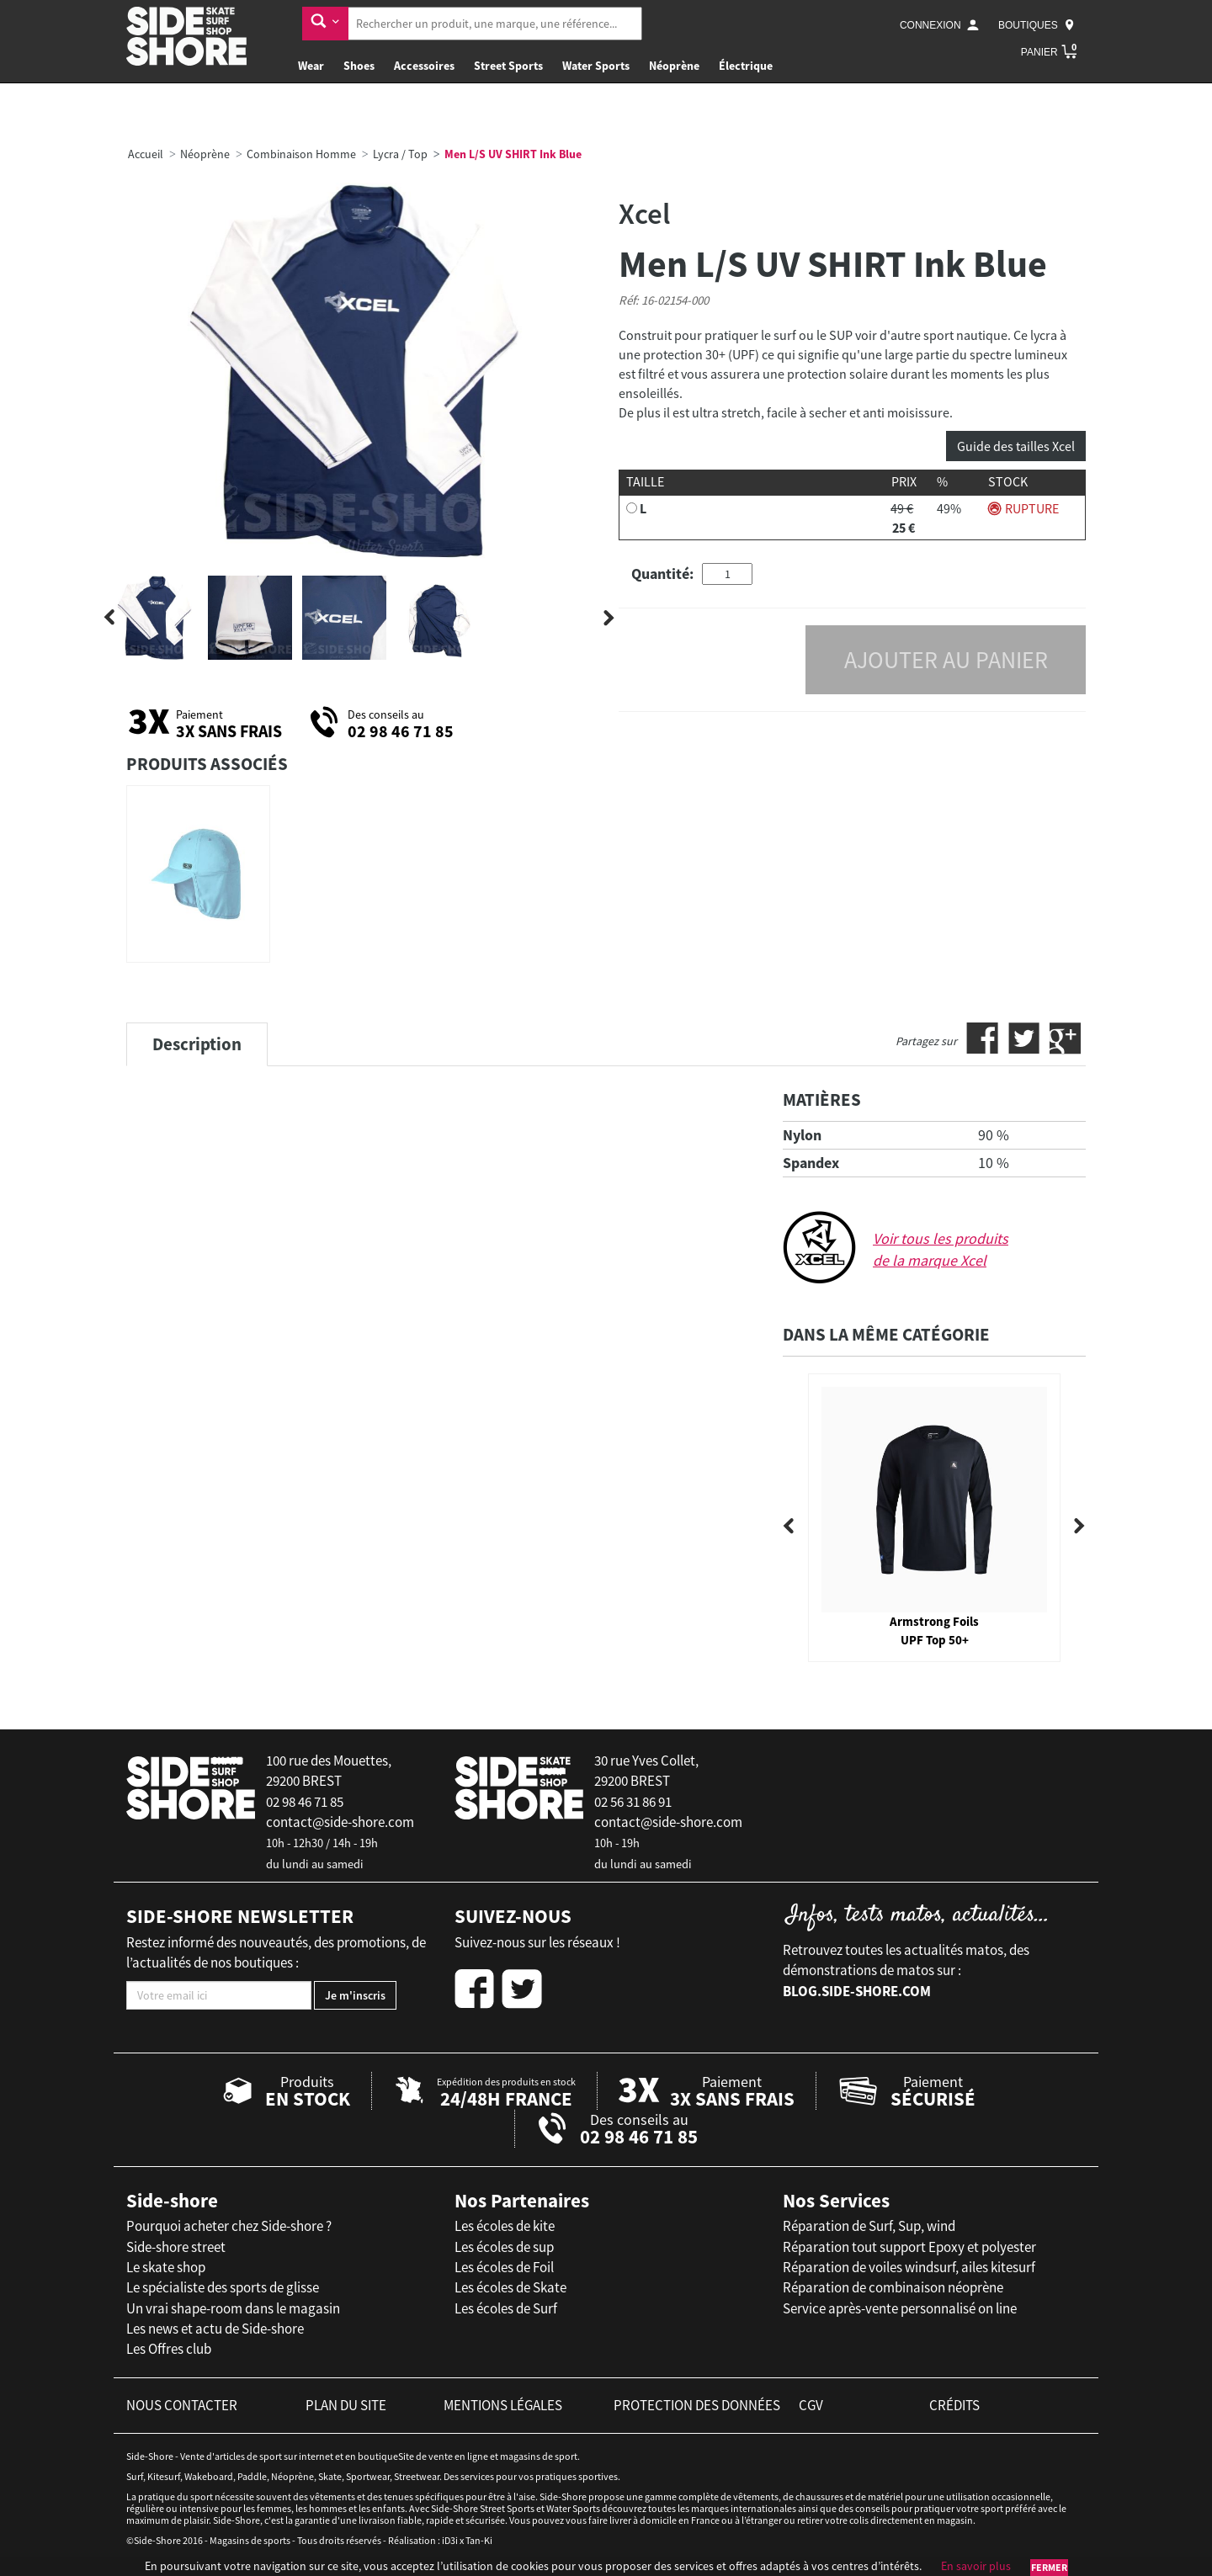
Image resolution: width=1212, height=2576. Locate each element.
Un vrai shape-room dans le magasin (233, 2308)
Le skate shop (165, 2267)
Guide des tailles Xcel (1016, 446)
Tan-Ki (478, 2540)
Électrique (746, 65)
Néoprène (674, 65)
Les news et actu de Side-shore (215, 2328)
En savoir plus (976, 2565)
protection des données (697, 2405)
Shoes (359, 65)
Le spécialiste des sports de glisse (222, 2287)
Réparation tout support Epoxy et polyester (909, 2247)
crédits (954, 2405)
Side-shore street (176, 2247)
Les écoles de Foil (504, 2267)
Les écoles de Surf (505, 2308)
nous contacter (181, 2405)
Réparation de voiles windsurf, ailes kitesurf (909, 2267)
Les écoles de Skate (510, 2287)
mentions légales (503, 2405)
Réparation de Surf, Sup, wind (869, 2226)
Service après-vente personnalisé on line (900, 2308)
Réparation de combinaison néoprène (893, 2287)
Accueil (145, 154)
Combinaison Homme (301, 154)
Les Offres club (168, 2349)
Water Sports (596, 65)
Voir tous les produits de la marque (940, 1249)
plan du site (346, 2405)
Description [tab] (197, 1044)
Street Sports (508, 65)
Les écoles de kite (504, 2226)
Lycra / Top (400, 154)
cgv (811, 2405)
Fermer (1049, 2567)
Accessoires (424, 65)
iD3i (450, 2540)
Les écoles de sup (504, 2247)
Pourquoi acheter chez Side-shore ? (229, 2226)
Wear (311, 65)
